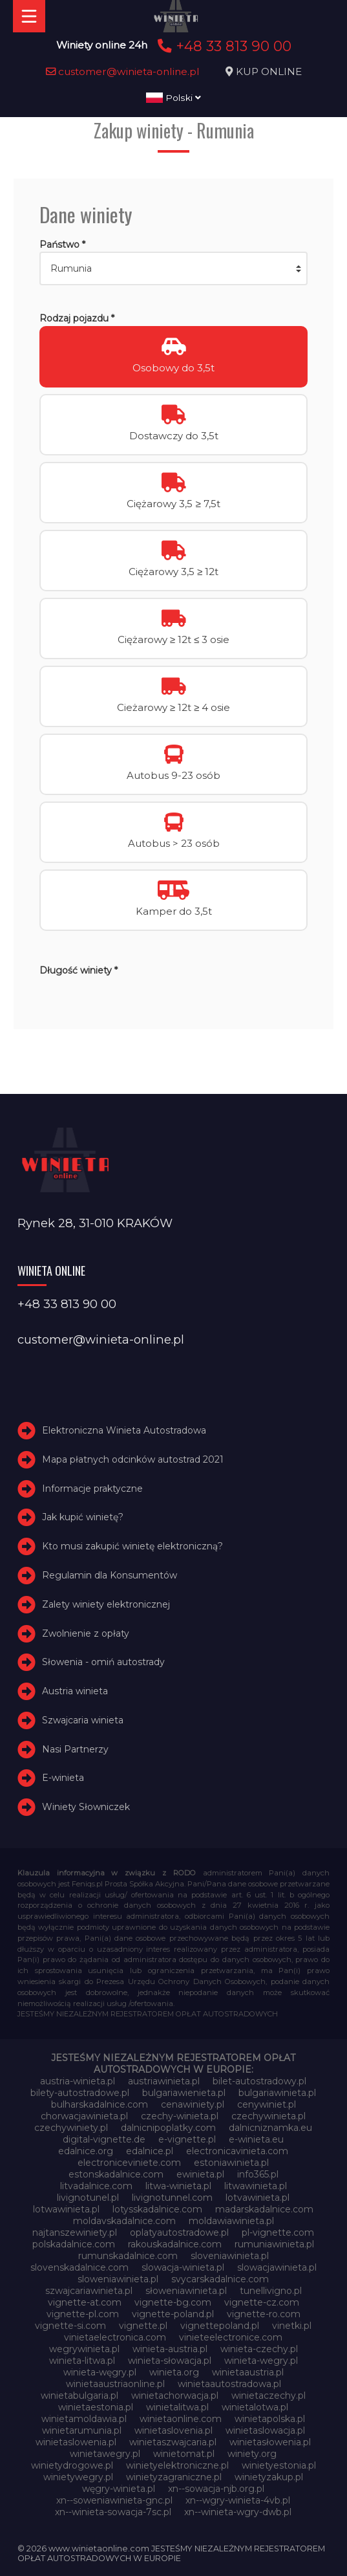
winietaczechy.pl (268, 2395)
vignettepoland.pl (219, 2325)
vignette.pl (143, 2325)
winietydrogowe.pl (72, 2465)
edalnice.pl (149, 2151)
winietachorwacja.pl (174, 2395)
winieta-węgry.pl (99, 2372)
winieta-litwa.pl (82, 2360)
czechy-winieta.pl (179, 2116)
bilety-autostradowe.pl (79, 2093)
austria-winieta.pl (77, 2081)
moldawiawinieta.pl (231, 2221)
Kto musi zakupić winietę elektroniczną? (132, 1546)
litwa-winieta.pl (178, 2186)
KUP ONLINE (269, 71)
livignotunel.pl (88, 2197)
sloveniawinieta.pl (230, 2256)
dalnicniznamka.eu (270, 2128)
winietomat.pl (184, 2454)
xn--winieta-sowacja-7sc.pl (113, 2512)
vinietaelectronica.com (115, 2337)
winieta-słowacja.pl (169, 2360)
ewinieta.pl (200, 2174)
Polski (173, 98)
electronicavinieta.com (237, 2151)
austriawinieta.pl (164, 2081)
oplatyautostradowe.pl (179, 2232)
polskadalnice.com (73, 2244)
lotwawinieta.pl (66, 2209)
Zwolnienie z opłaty (85, 1633)
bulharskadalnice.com (99, 2104)
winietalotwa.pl (255, 2407)
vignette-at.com (84, 2302)
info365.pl (258, 2174)
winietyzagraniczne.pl (174, 2477)
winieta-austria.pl (169, 2349)
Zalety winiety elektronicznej (106, 1604)
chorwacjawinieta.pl (84, 2116)
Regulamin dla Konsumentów (109, 1575)
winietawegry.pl (105, 2454)
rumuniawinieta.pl (274, 2244)
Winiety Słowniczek (86, 1807)
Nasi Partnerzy (75, 1749)
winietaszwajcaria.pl (172, 2442)
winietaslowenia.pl (76, 2442)
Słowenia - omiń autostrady (103, 1662)
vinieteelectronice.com (230, 2337)
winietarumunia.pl (81, 2430)
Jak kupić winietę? (82, 1517)
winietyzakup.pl (269, 2477)
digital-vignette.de (104, 2139)
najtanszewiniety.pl (74, 2232)
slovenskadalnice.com (79, 2267)
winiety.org (252, 2454)
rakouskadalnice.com (175, 2244)
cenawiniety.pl (192, 2104)
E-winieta (63, 1778)
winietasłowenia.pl (270, 2442)
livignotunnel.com (172, 2197)
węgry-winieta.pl (118, 2488)
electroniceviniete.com (129, 2162)
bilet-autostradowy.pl (259, 2081)
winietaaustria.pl (248, 2372)
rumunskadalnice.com (128, 2256)
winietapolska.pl (270, 2419)
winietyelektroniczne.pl (177, 2465)
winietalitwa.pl (177, 2407)
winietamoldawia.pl (84, 2419)
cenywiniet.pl (266, 2104)
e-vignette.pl (187, 2139)
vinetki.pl (291, 2325)
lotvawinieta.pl (257, 2197)
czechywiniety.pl (71, 2128)
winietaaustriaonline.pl (115, 2384)
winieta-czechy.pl (259, 2349)
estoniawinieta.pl (231, 2162)
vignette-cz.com (261, 2302)
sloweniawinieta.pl (118, 2279)
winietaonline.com (181, 2419)
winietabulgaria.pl (79, 2395)
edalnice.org (85, 2151)
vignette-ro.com (263, 2314)
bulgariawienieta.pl (184, 2093)
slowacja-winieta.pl (183, 2267)
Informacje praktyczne (92, 1488)
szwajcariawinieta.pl (88, 2291)
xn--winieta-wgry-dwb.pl (237, 2512)
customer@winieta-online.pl (123, 71)
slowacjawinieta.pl (277, 2267)
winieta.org (174, 2372)
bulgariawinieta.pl (277, 2093)
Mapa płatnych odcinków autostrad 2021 (133, 1459)
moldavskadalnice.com (124, 2221)
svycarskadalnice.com (220, 2279)
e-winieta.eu (256, 2139)
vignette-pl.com (83, 2314)
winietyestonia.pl (279, 2465)
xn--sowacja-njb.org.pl (216, 2488)
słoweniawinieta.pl (186, 2291)
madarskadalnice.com (264, 2209)
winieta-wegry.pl (261, 2360)
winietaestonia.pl (95, 2407)
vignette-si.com (70, 2325)
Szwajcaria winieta (82, 1720)
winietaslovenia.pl (173, 2430)
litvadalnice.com (96, 2186)
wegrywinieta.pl (84, 2349)
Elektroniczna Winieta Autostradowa (124, 1430)
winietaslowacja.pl (265, 2430)
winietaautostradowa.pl (229, 2384)
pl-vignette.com (278, 2232)
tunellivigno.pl (271, 2291)
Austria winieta (75, 1691)
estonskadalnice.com (115, 2174)
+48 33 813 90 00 (222, 46)
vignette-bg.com (172, 2302)
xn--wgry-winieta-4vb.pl (237, 2500)
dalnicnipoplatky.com (168, 2128)
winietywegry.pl (78, 2477)
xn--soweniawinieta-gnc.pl (114, 2500)
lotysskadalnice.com (157, 2209)
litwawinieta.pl (255, 2186)
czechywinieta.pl (268, 2116)
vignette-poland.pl (173, 2314)
